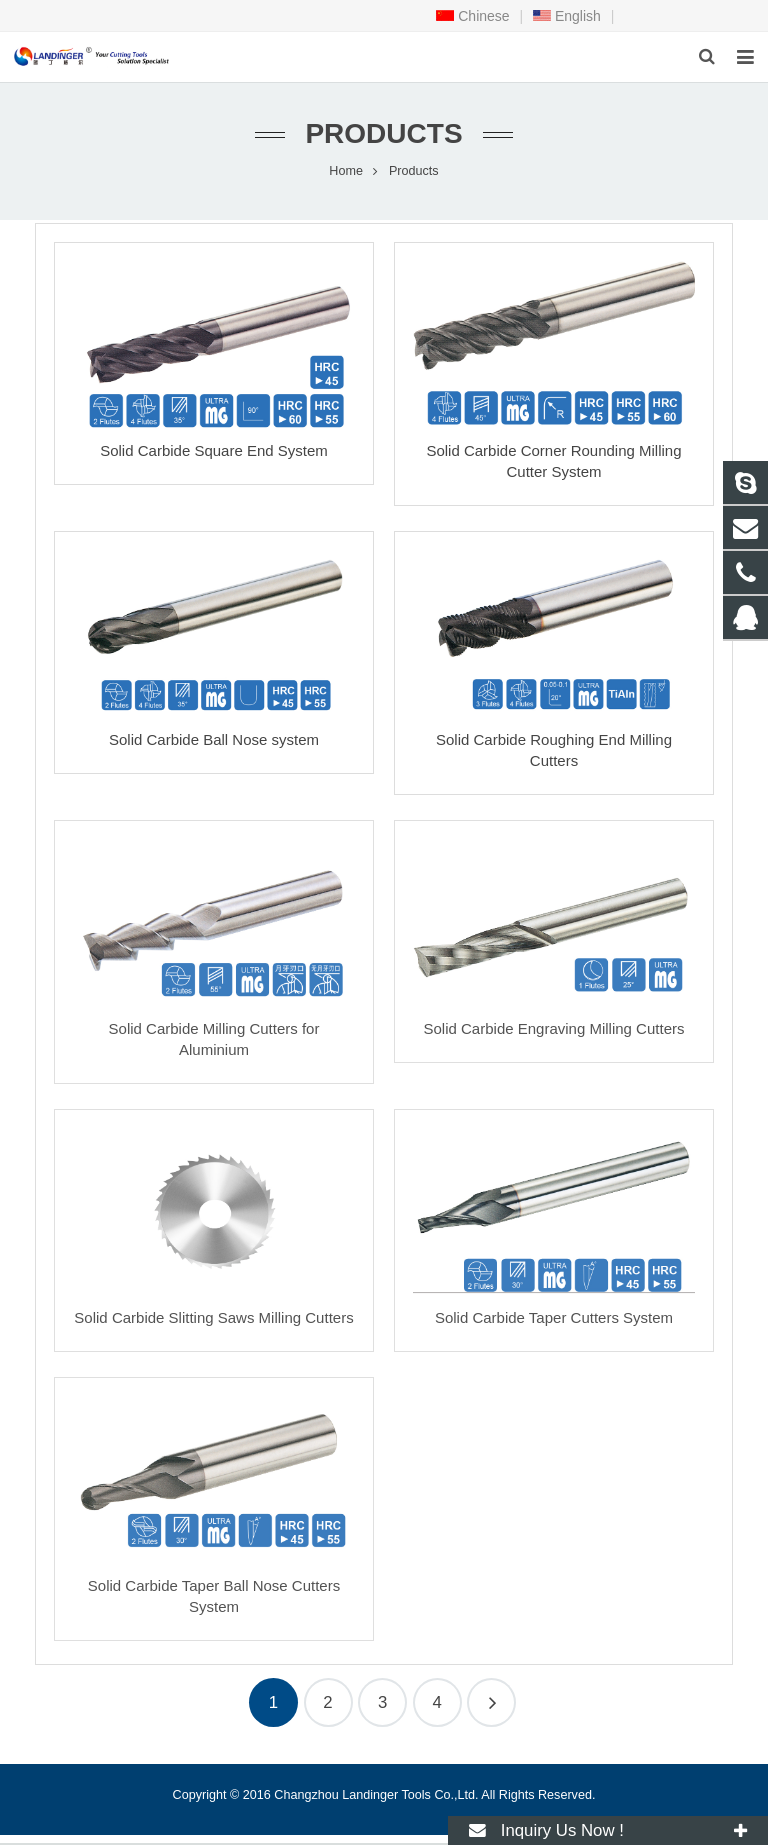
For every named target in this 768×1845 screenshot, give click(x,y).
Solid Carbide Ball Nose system (214, 740)
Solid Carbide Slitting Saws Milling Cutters (213, 1318)
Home (346, 172)
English (567, 16)
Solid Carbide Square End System (214, 451)
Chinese (472, 16)
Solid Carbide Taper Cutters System (554, 1318)
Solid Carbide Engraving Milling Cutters (554, 1029)
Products (383, 134)
